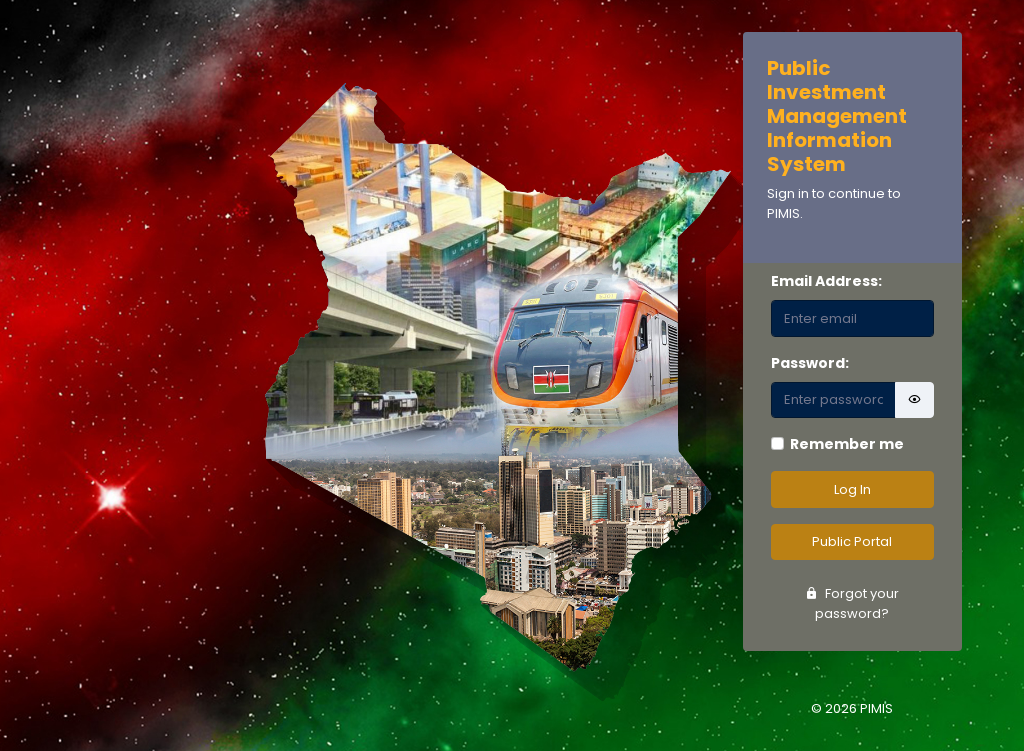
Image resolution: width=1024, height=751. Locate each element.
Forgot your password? (852, 603)
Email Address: (826, 281)
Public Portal (852, 541)
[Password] (834, 400)
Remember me (847, 444)
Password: (810, 363)
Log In (852, 489)
